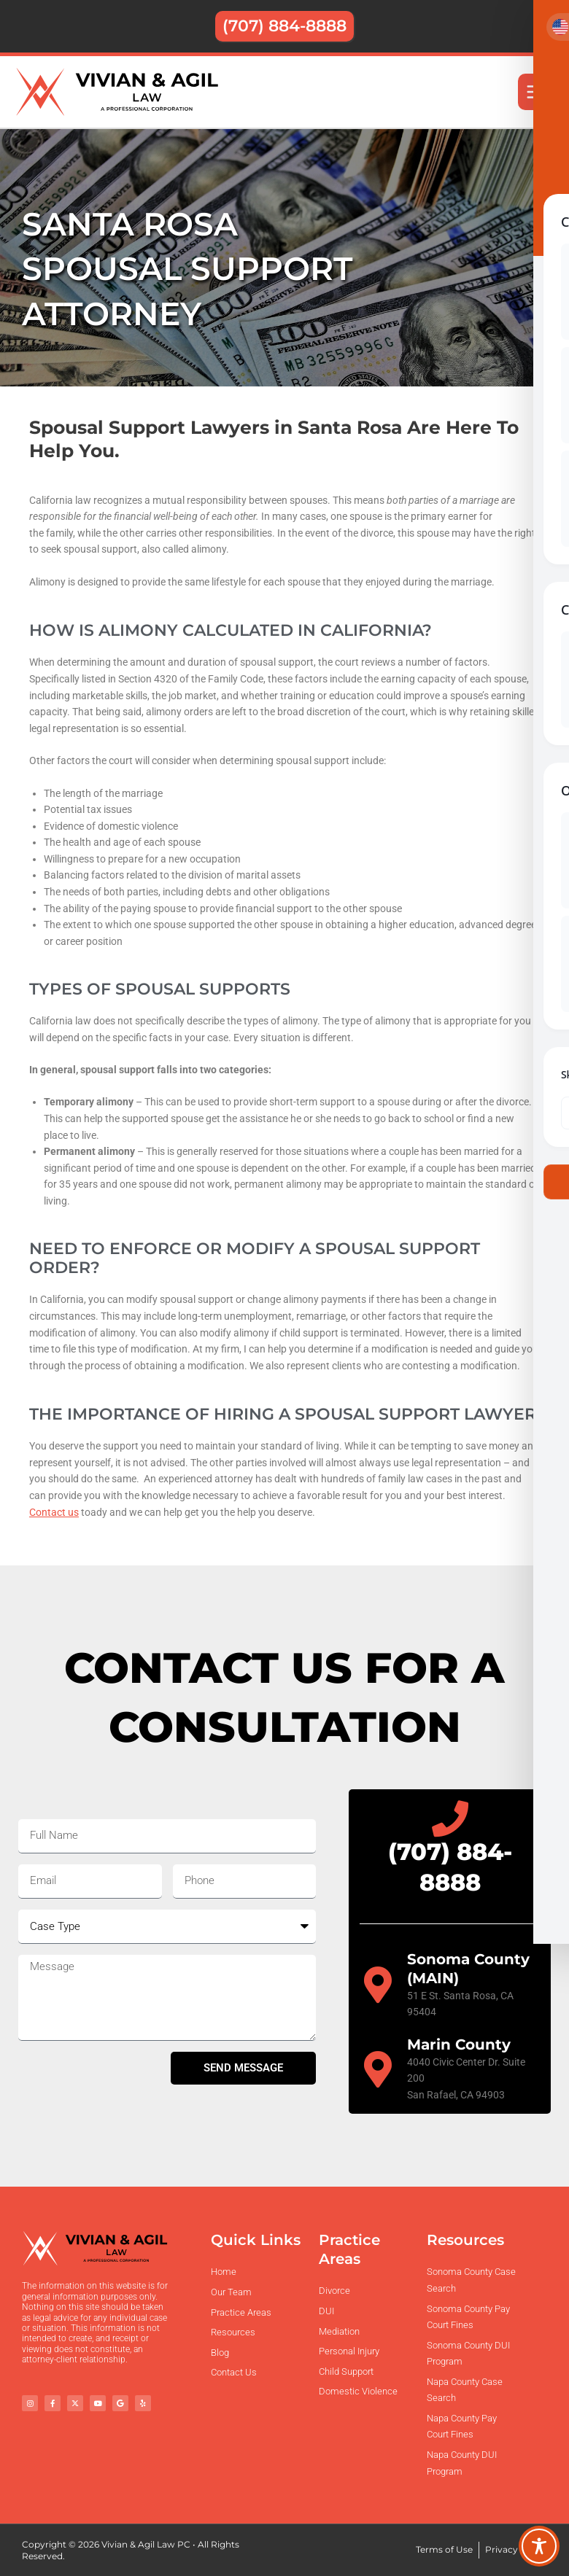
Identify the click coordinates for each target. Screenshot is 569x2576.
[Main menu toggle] (536, 92)
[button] (284, 26)
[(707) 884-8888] (450, 1818)
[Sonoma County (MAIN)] (378, 1984)
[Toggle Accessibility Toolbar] (539, 2546)
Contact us (54, 1512)
